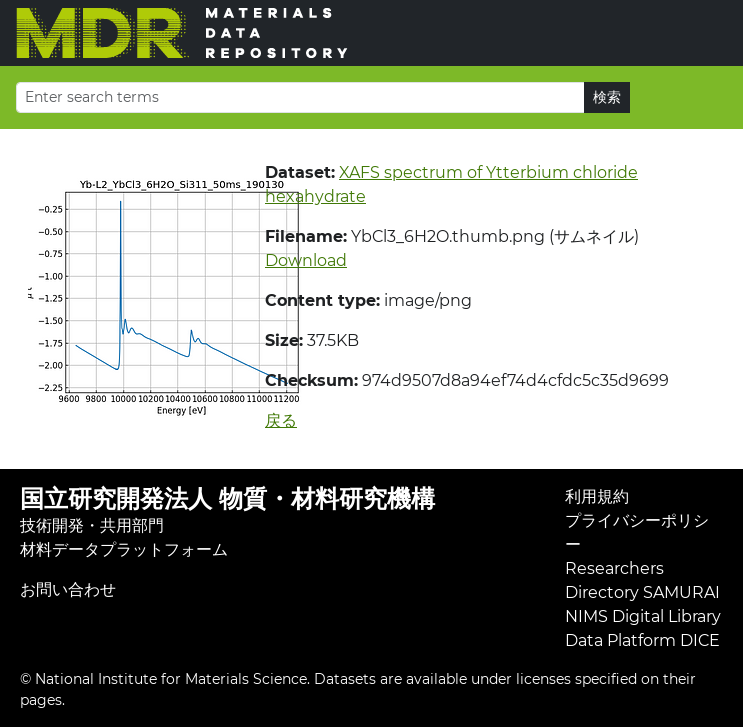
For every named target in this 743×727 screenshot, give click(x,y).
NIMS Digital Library (643, 616)
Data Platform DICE (642, 640)
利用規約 (597, 496)
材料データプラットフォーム (124, 549)
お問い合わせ (68, 589)
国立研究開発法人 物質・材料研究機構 (227, 498)
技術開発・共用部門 (92, 525)
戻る (281, 420)
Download (306, 260)
